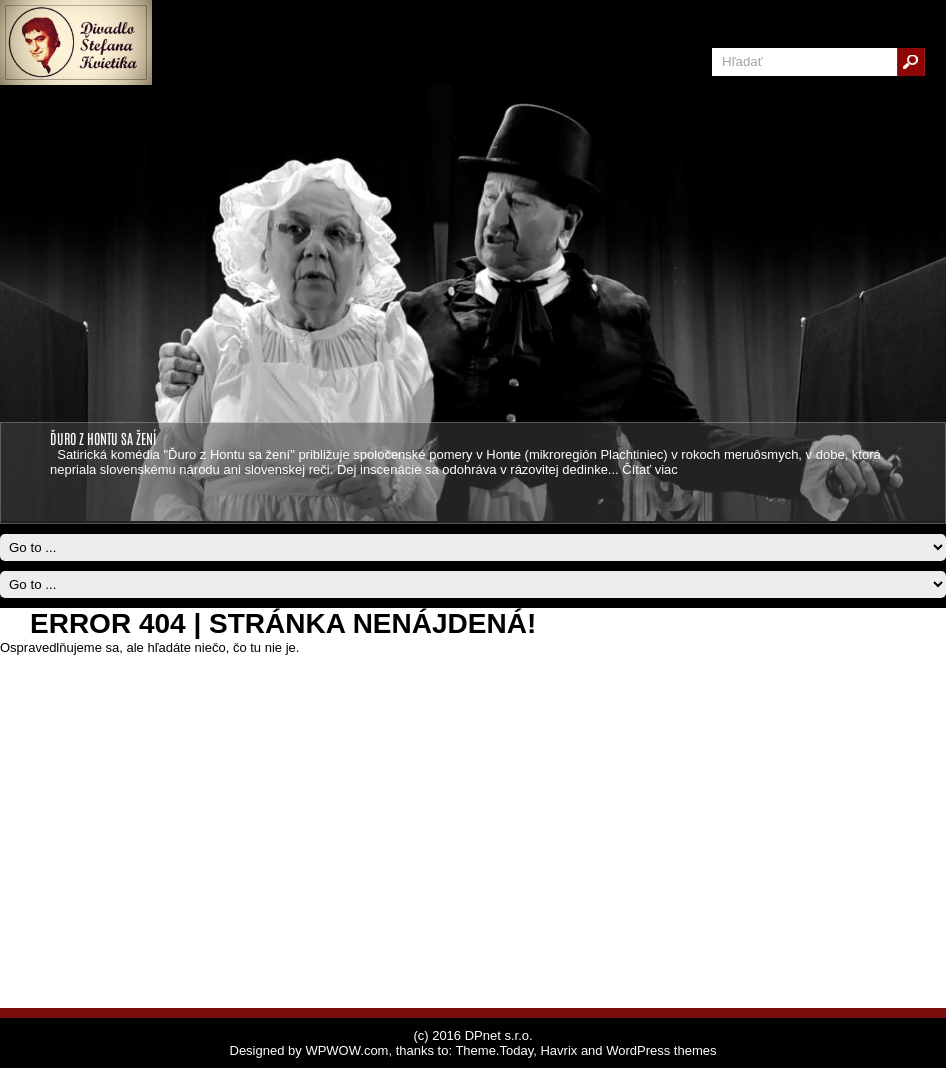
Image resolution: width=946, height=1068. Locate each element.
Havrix (558, 1050)
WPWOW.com (346, 1050)
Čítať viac (649, 469)
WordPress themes (661, 1050)
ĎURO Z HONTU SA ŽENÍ (103, 438)
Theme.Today (494, 1050)
